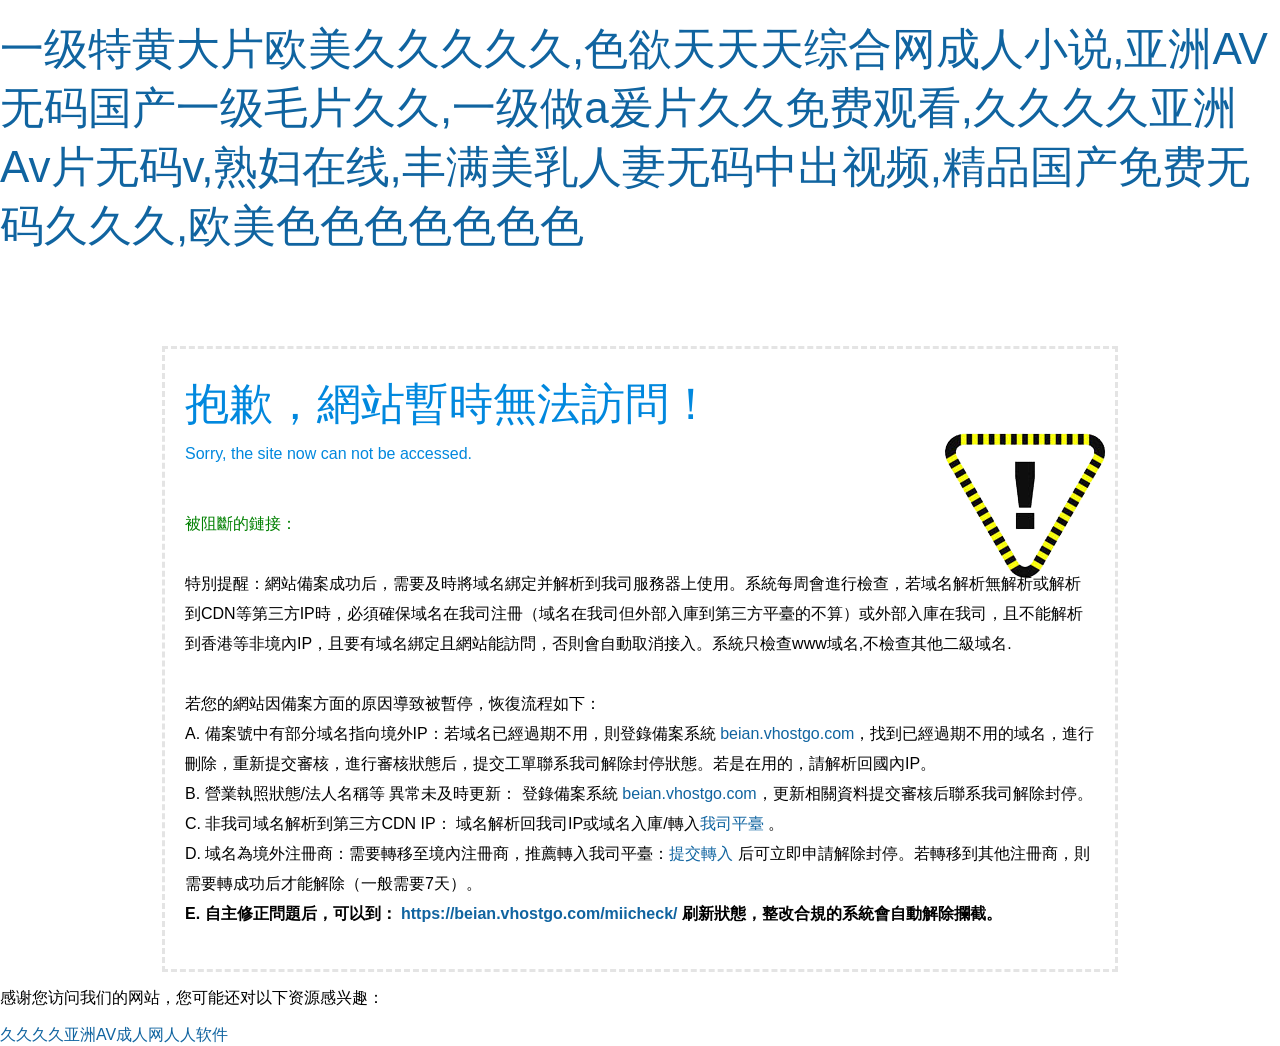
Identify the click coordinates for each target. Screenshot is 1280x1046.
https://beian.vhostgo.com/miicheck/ (539, 913)
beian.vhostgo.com (787, 733)
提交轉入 (701, 853)
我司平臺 (734, 823)
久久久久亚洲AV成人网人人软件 (114, 1034)
